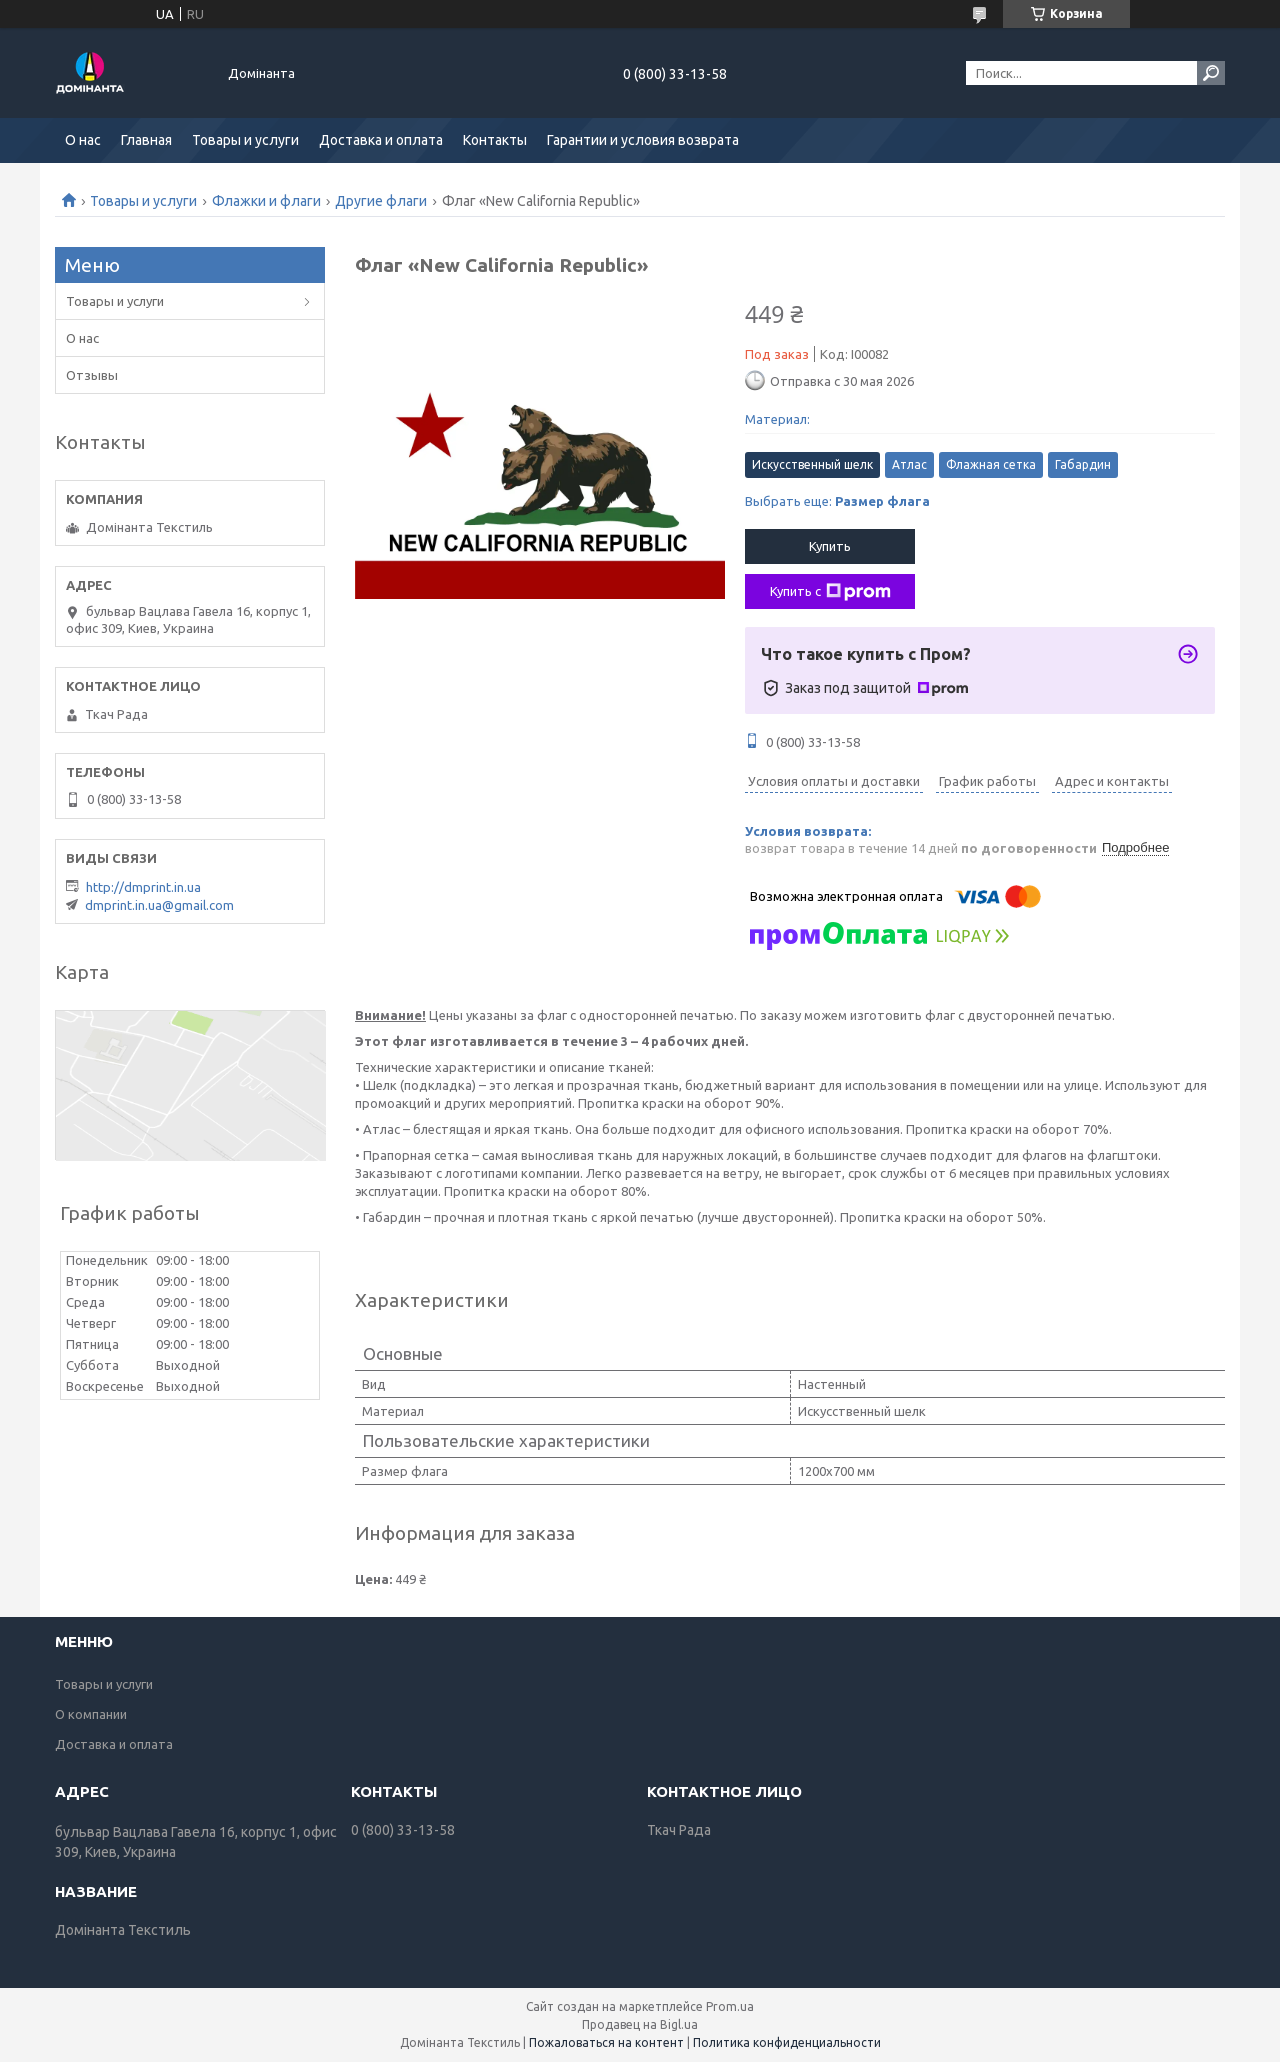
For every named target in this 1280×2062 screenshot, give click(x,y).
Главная (146, 140)
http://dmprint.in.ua (143, 887)
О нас (83, 140)
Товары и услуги (245, 140)
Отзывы (92, 375)
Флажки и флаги (266, 201)
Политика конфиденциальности (787, 2042)
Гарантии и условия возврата (643, 140)
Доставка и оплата (381, 140)
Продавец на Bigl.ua (640, 2024)
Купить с (830, 592)
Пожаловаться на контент (606, 2042)
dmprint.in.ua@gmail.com (159, 905)
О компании (91, 1714)
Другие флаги (381, 201)
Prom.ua (730, 2006)
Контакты (495, 140)
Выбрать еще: (837, 501)
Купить (830, 546)
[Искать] (1211, 73)
